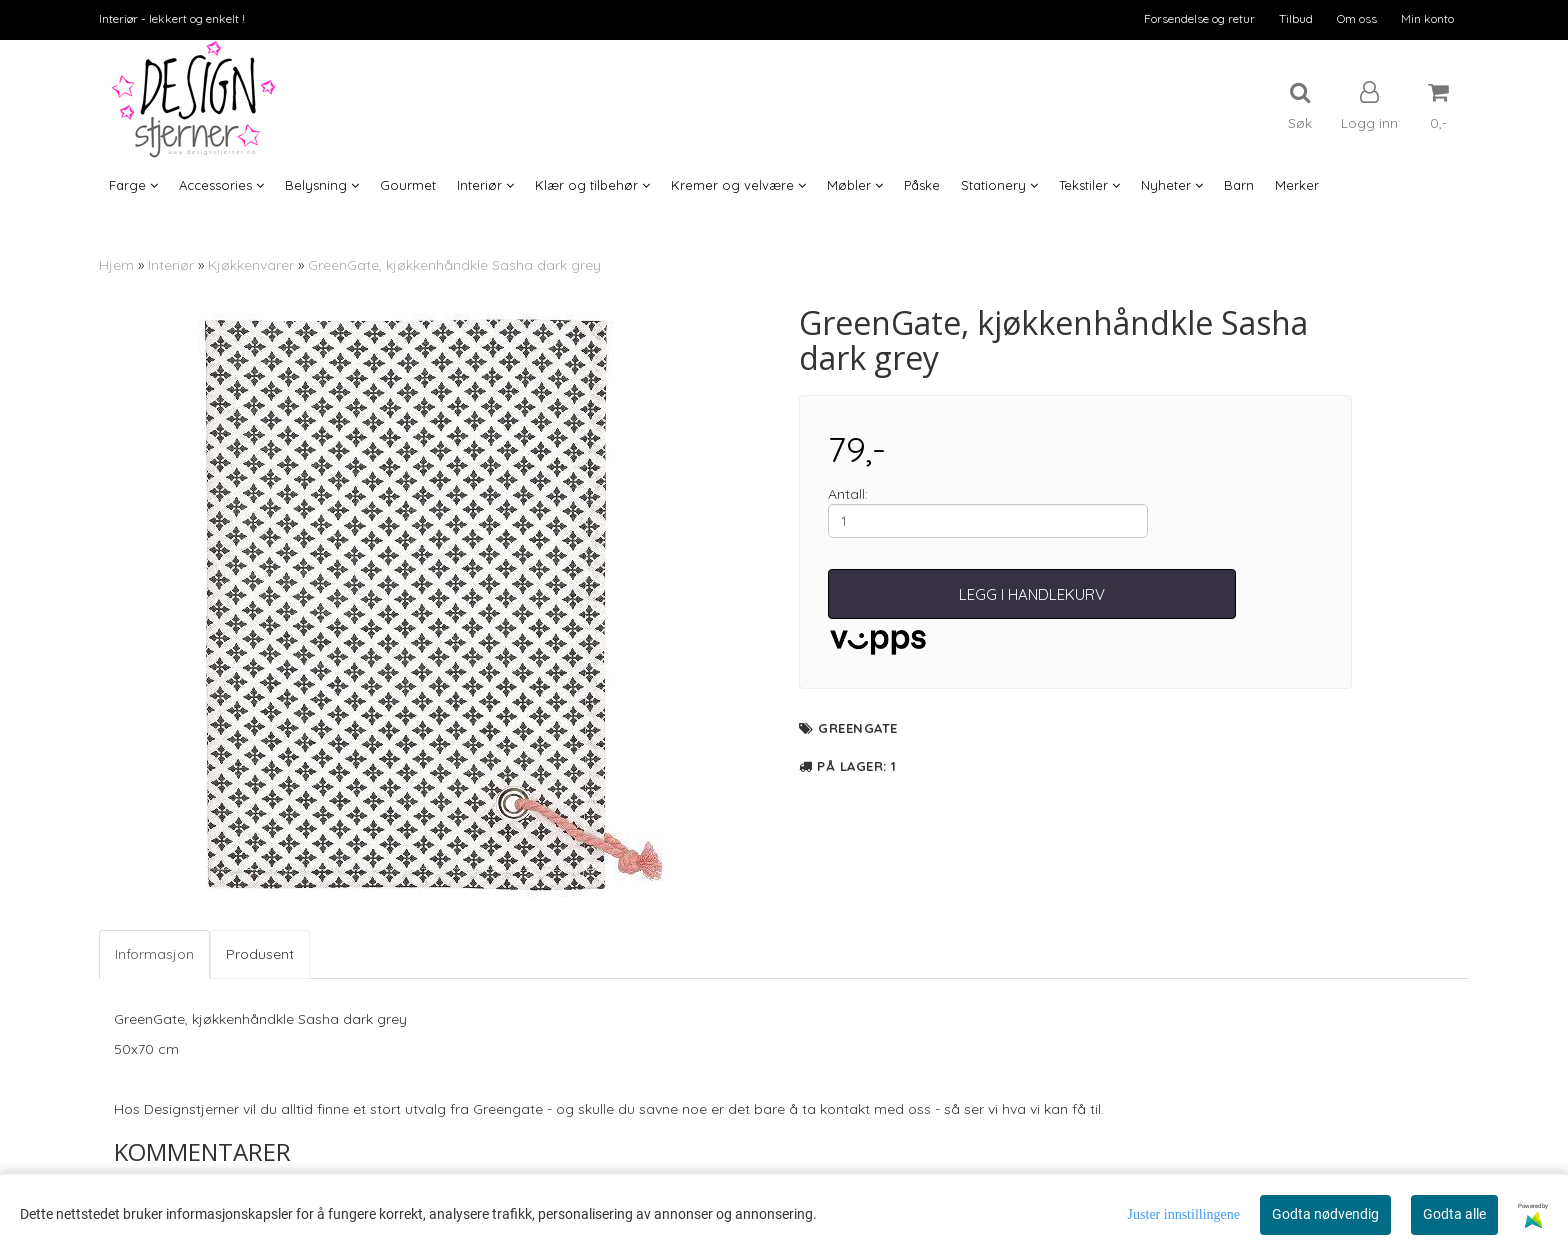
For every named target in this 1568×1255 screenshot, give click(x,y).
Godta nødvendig (1325, 1214)
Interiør (171, 265)
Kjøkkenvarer (251, 265)
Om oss (1357, 18)
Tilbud (1296, 18)
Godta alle (1454, 1214)
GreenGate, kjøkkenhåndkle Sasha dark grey (454, 265)
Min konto (1427, 18)
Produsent (260, 954)
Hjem (116, 265)
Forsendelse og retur (1199, 18)
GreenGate (858, 728)
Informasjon (154, 954)
